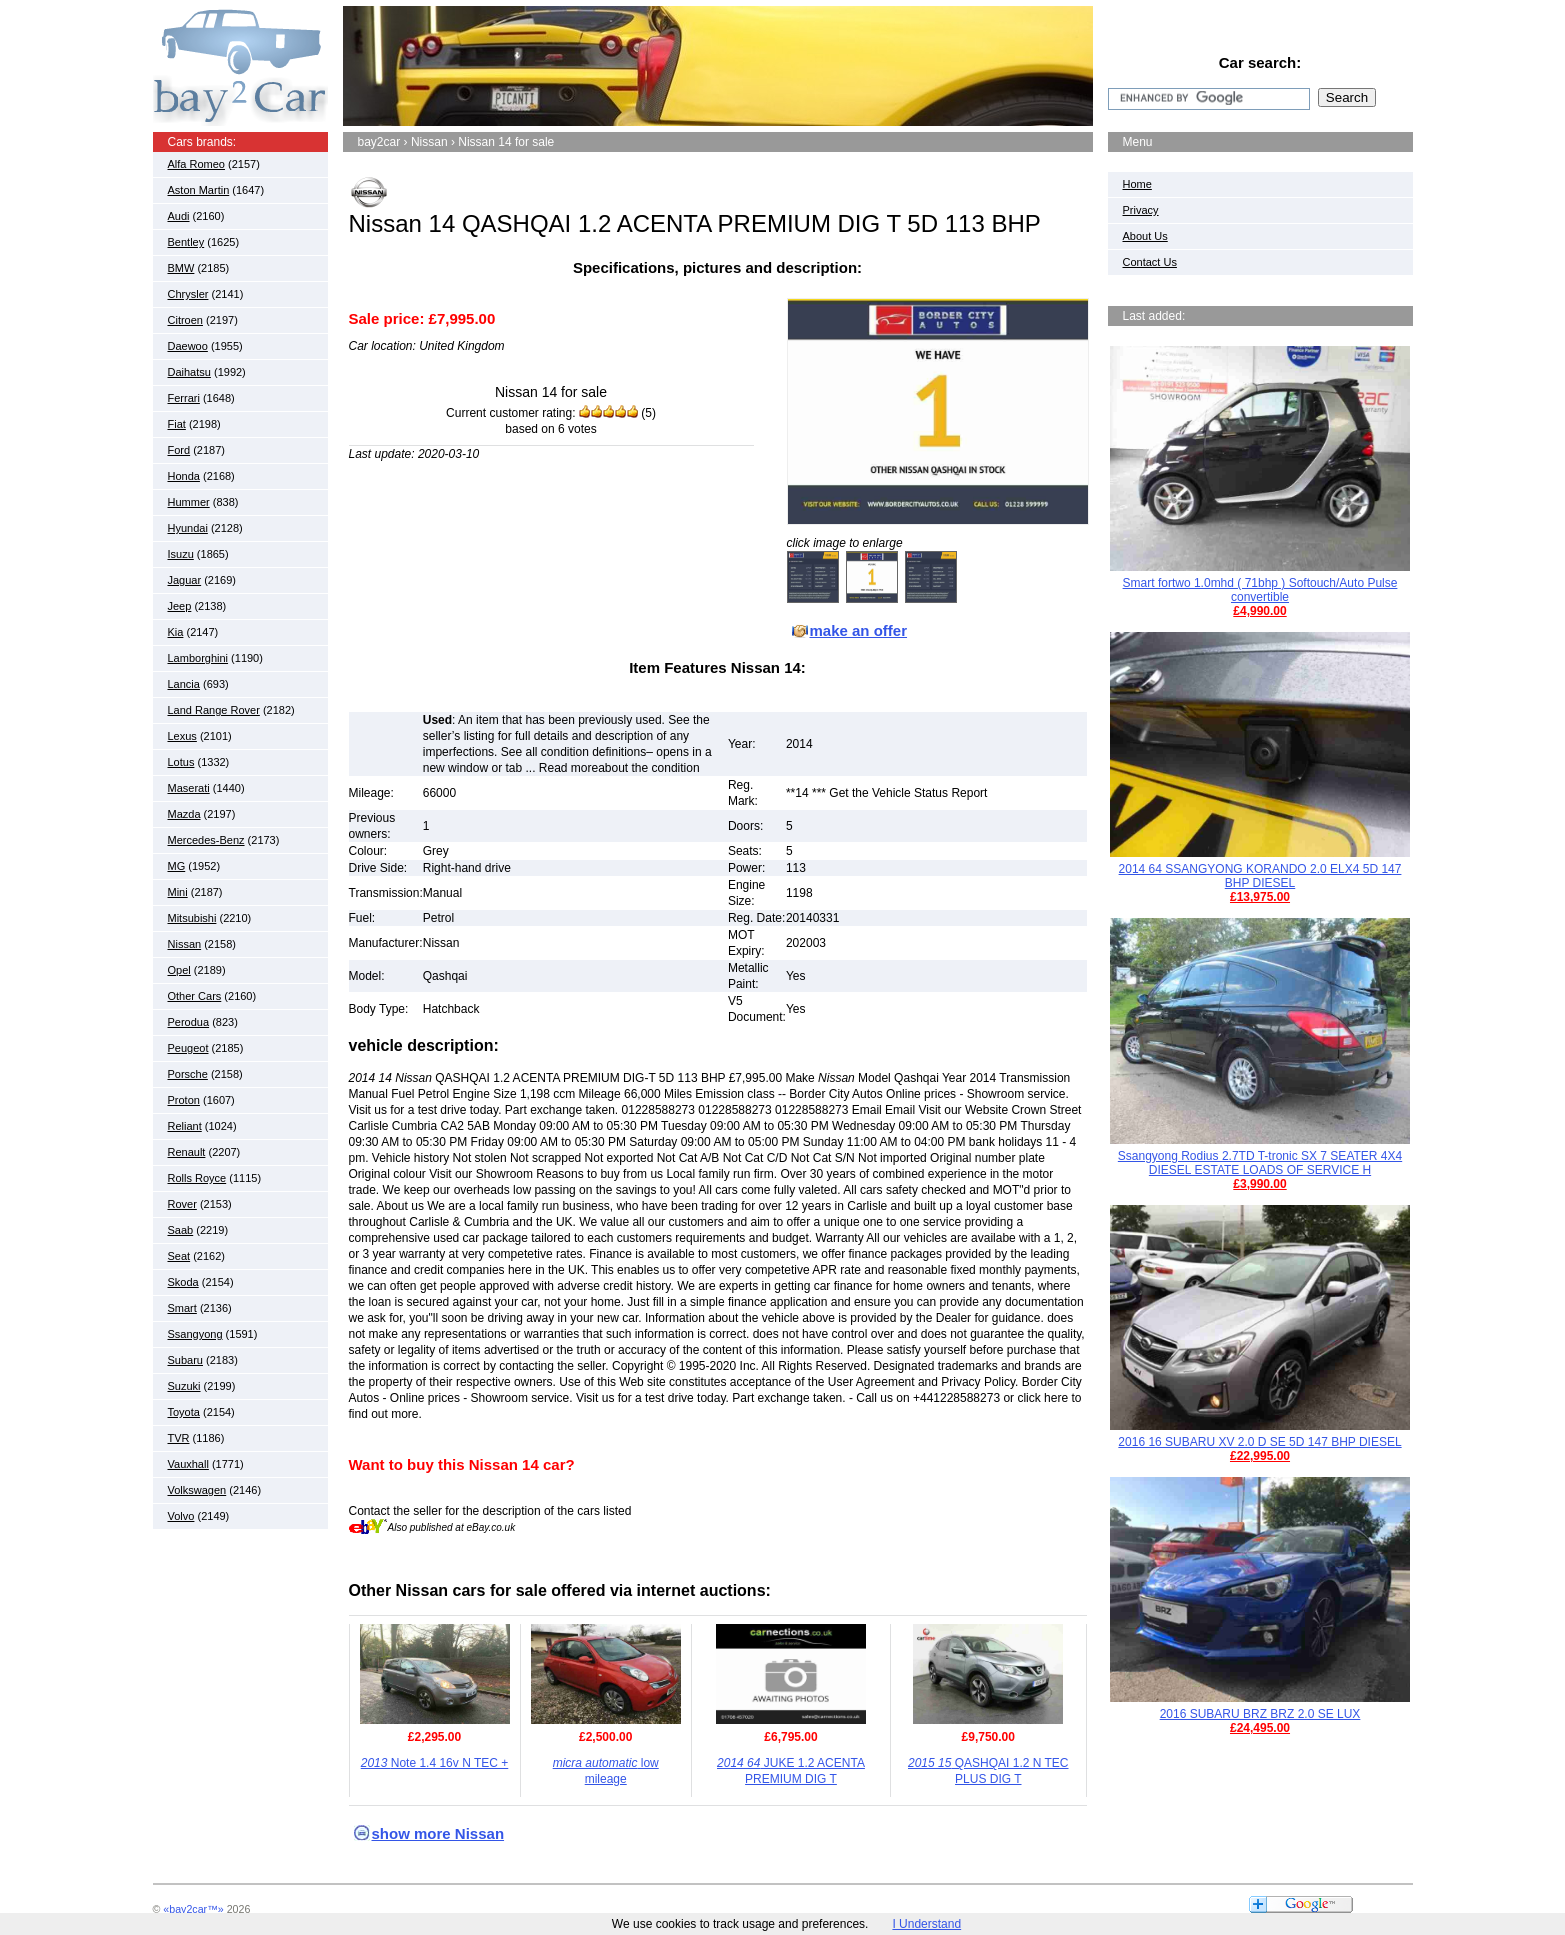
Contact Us (1150, 262)
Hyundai (188, 528)
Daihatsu (189, 372)
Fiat (177, 424)
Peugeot (188, 1048)
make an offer (859, 630)
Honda (184, 476)
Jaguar (185, 580)
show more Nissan (438, 1833)
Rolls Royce (197, 1178)
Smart (182, 1308)
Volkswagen (197, 1490)
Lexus (182, 736)
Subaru (185, 1360)
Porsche (188, 1074)
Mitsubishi (192, 918)
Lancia (184, 684)
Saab (181, 1230)
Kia (176, 632)
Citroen (185, 320)
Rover (182, 1204)
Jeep (180, 606)
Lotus (181, 762)
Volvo (181, 1516)
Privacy (1141, 210)
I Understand (926, 1924)
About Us (1145, 236)
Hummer (189, 502)
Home (1137, 184)
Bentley (186, 242)
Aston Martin (199, 190)
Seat (179, 1256)
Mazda (184, 814)
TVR (179, 1438)
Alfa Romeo (196, 164)
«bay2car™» (193, 1909)
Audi (179, 216)
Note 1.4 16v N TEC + (435, 1763)
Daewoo (188, 346)
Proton (184, 1100)
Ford (179, 450)
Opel (179, 970)
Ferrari (184, 398)
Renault (187, 1152)
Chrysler (188, 294)
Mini (178, 892)
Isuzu (181, 554)
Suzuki (184, 1386)
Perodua (189, 1022)
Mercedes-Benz (206, 840)
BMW (181, 268)
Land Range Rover (214, 710)
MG (177, 866)
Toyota (184, 1412)
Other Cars (195, 996)
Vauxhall (188, 1464)
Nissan (185, 944)
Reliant (185, 1126)
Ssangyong (195, 1334)
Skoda (183, 1282)
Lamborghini (198, 658)
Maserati (189, 788)
